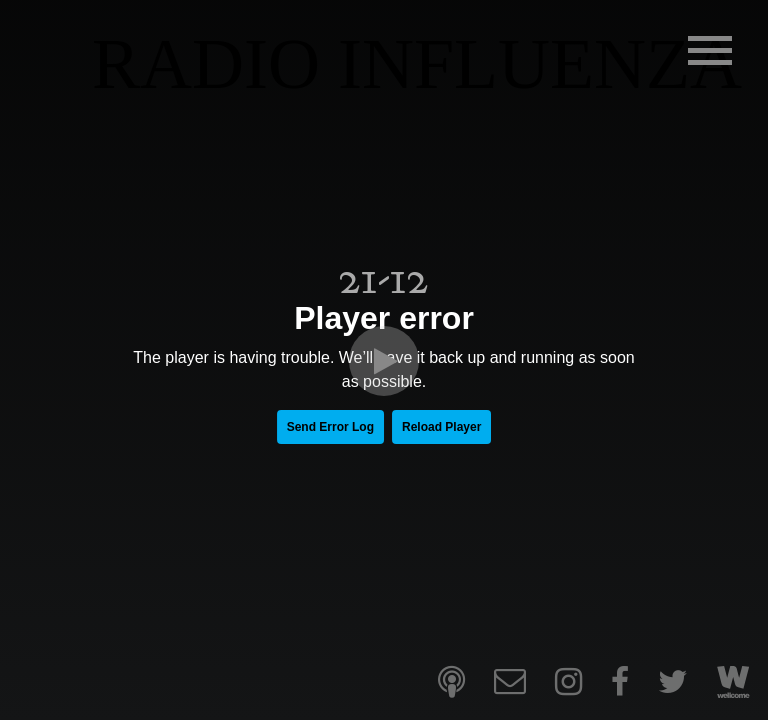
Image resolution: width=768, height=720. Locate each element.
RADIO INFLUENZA (417, 64)
